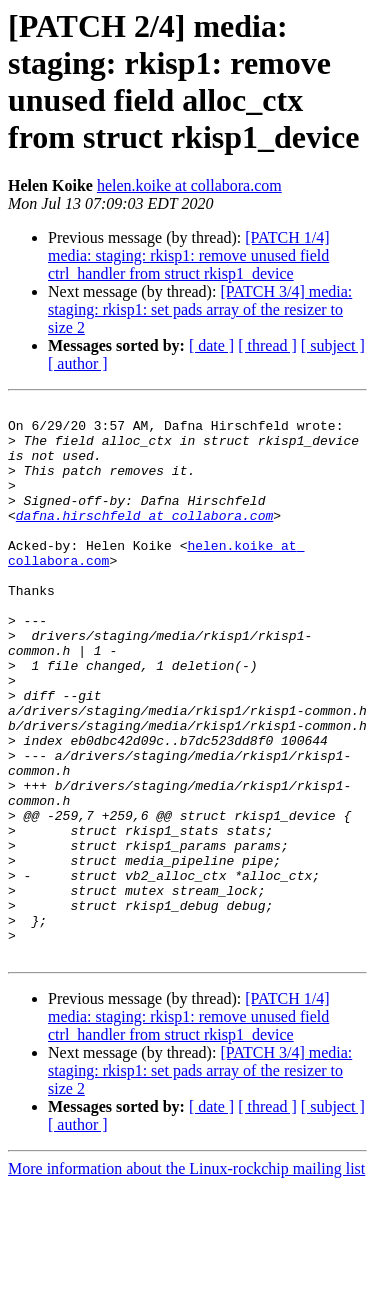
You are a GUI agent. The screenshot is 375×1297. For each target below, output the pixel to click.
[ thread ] (267, 345)
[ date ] (211, 345)
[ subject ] (333, 345)
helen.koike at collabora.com (189, 185)
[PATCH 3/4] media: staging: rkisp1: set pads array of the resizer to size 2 (200, 309)
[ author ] (78, 363)
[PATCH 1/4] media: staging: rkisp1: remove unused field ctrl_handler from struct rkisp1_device (189, 255)
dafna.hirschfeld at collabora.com (144, 539)
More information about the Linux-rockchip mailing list (186, 1279)
